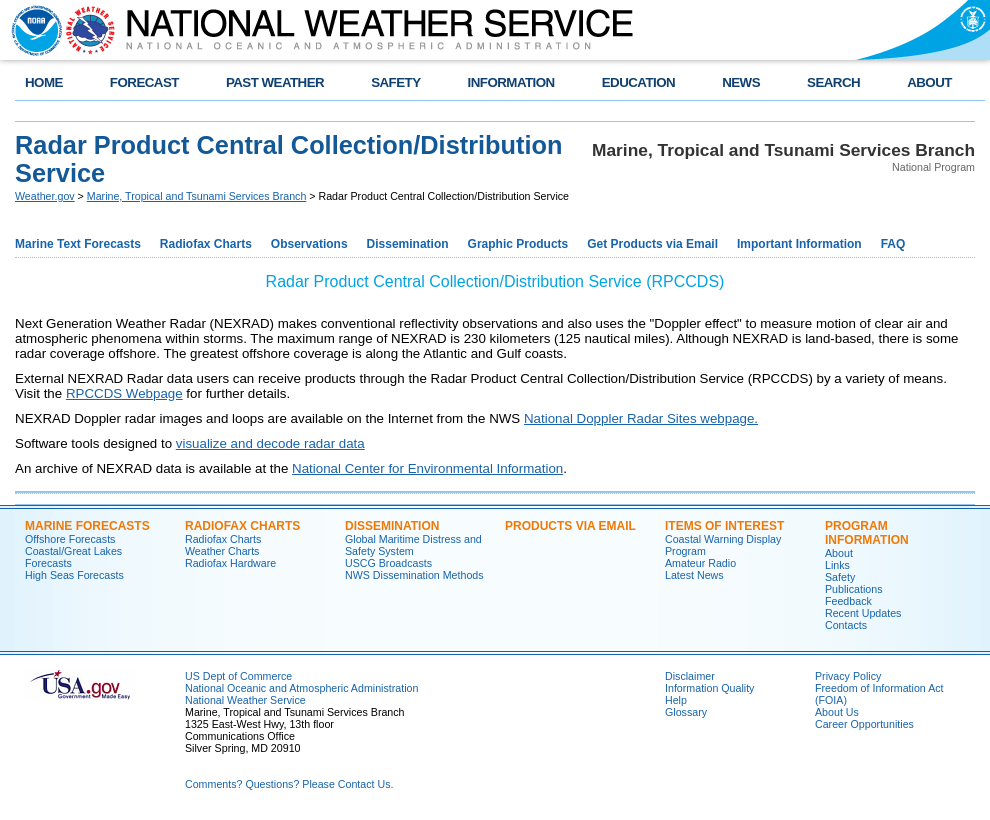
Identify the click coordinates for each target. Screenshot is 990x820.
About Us (837, 712)
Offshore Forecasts (70, 539)
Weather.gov (45, 196)
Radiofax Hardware (230, 563)
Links (837, 565)
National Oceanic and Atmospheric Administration (301, 688)
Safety (840, 577)
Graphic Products (518, 244)
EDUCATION (638, 82)
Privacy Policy (848, 676)
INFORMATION (511, 82)
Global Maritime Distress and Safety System (413, 545)
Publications (853, 589)
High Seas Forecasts (74, 575)
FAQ (893, 244)
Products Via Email (570, 526)
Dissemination (408, 244)
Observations (309, 244)
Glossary (686, 712)
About (839, 553)
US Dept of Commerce (238, 676)
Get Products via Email (652, 244)
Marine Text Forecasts (78, 244)
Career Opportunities (864, 724)
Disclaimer (690, 676)
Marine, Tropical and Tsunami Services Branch (197, 196)
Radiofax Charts (206, 244)
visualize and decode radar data (270, 443)
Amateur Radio (700, 563)
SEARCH (833, 82)
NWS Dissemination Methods (414, 575)
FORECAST (144, 82)
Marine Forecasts (87, 526)
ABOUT (929, 82)
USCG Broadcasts (388, 563)
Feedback (848, 601)
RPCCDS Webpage (124, 393)
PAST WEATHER (275, 82)
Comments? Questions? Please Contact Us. (289, 784)
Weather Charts (222, 551)
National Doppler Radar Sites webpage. (641, 418)
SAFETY (395, 82)
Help (676, 700)
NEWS (741, 82)
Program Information (867, 533)
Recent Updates (863, 613)
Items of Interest (724, 526)
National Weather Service (245, 700)
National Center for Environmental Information (427, 468)
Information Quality (709, 688)
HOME (44, 82)
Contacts (846, 625)
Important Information (799, 244)
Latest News (694, 575)
